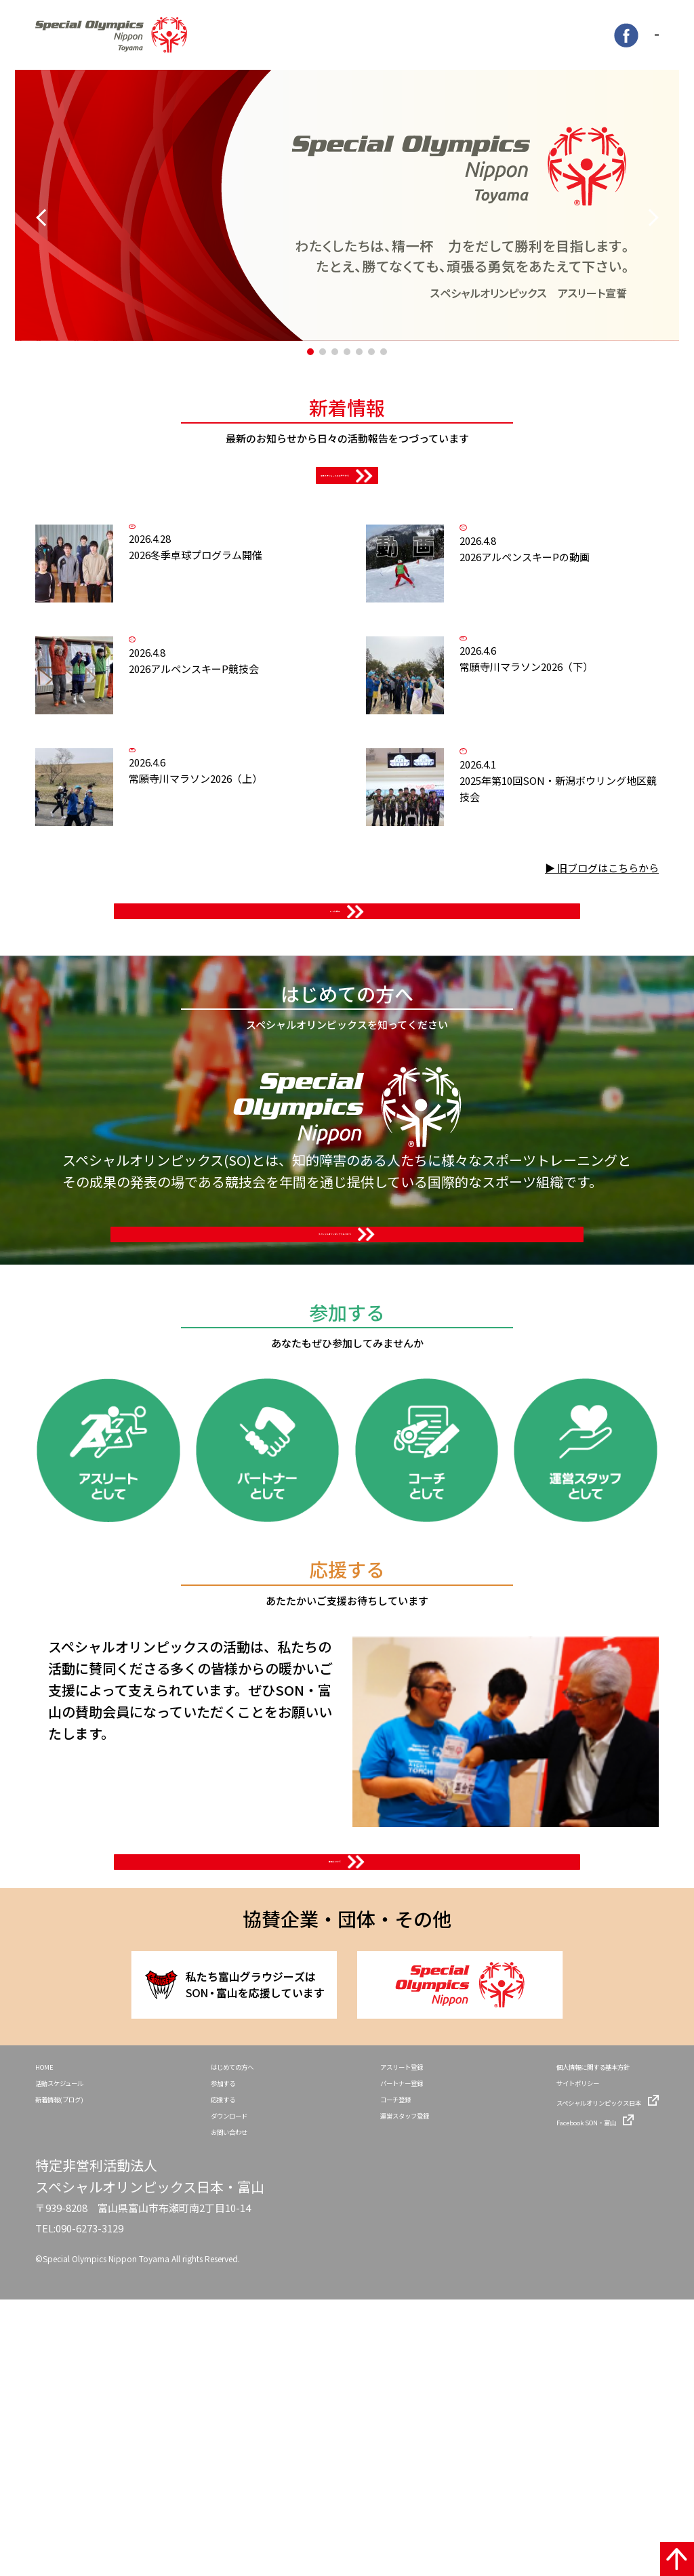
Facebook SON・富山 (556, 2385)
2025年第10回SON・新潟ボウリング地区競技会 (578, 961)
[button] (310, 355)
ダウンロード (224, 2385)
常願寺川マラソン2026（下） (578, 786)
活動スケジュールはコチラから (335, 512)
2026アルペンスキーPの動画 (578, 654)
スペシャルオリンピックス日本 (575, 2364)
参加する (215, 2343)
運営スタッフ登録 (386, 2385)
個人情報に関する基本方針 (566, 2322)
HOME (48, 2322)
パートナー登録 (381, 2343)
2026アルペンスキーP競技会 (247, 803)
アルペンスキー (522, 598)
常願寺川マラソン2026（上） (247, 936)
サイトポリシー (542, 2343)
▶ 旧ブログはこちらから (602, 1035)
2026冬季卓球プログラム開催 (247, 637)
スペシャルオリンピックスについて (335, 1479)
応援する (215, 2364)
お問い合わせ (224, 2407)
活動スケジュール (72, 2343)
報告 (522, 739)
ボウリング (522, 897)
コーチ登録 (371, 2364)
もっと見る (335, 1090)
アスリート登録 (381, 2322)
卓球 (192, 589)
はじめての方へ (229, 2322)
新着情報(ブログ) (71, 2364)
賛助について (335, 2077)
